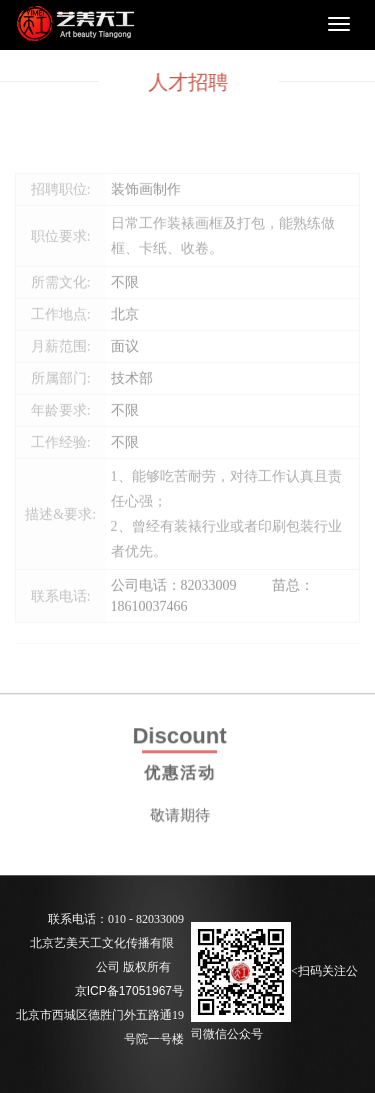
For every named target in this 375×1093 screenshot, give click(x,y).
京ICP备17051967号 (129, 991)
